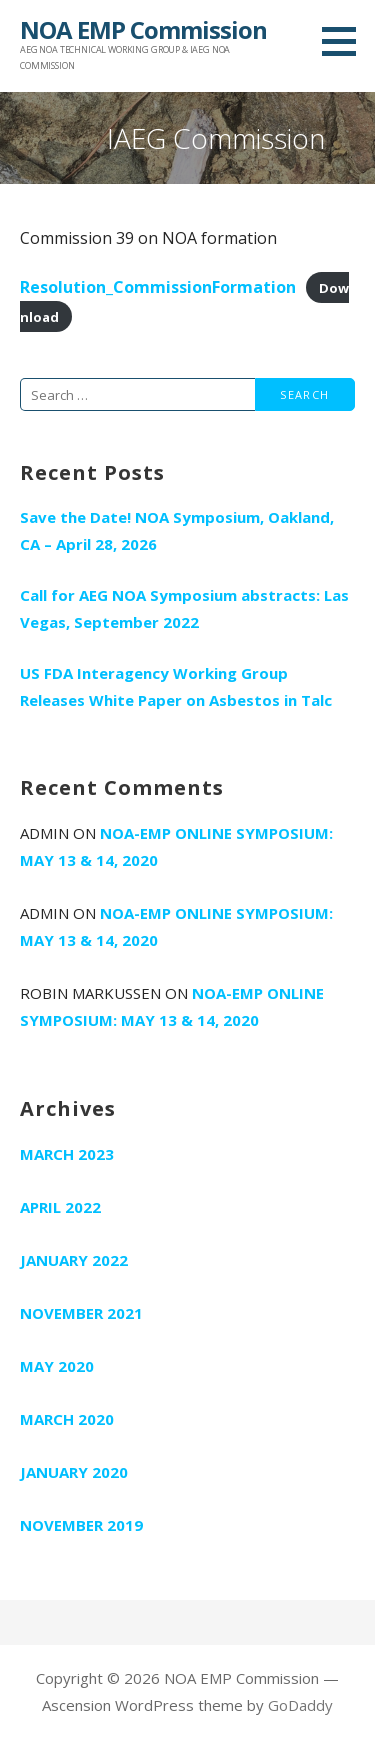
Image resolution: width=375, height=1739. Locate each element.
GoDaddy (300, 1705)
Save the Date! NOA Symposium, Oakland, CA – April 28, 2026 (177, 530)
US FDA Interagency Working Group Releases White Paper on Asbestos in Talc (176, 686)
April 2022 (60, 1207)
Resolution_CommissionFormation (158, 287)
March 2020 (67, 1419)
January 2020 (74, 1472)
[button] (346, 41)
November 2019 (81, 1525)
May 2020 (57, 1366)
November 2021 (81, 1313)
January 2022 (74, 1260)
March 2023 (67, 1154)
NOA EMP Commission (143, 29)
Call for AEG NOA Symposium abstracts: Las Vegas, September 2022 (184, 608)
